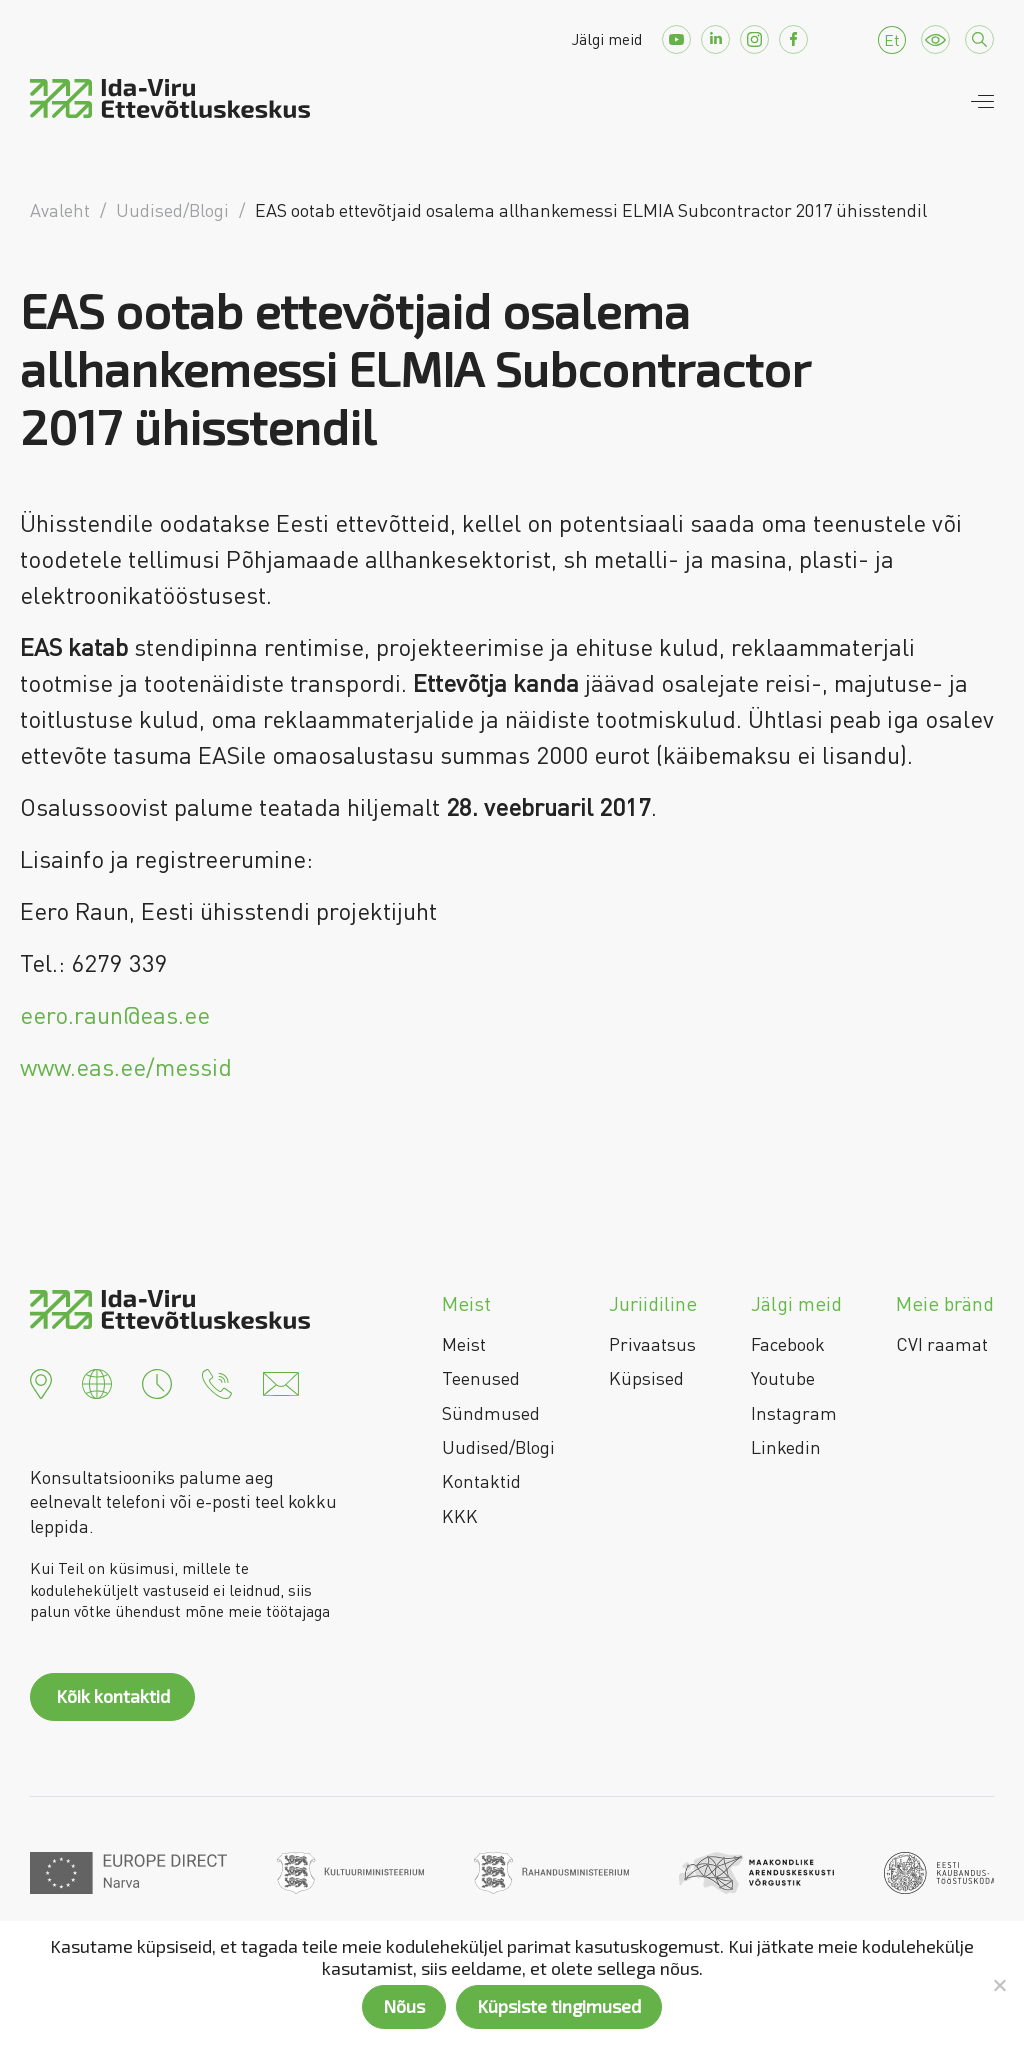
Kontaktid (481, 1481)
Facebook (788, 1344)
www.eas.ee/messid (126, 1066)
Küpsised (646, 1378)
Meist (464, 1344)
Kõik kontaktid (113, 1696)
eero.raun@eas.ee (115, 1014)
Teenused (481, 1378)
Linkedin (786, 1447)
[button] (41, 1382)
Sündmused (491, 1413)
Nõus (404, 2006)
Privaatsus (652, 1344)
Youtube (783, 1378)
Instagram (794, 1413)
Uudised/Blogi (498, 1447)
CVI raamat (942, 1344)
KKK (460, 1516)
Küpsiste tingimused (559, 2006)
